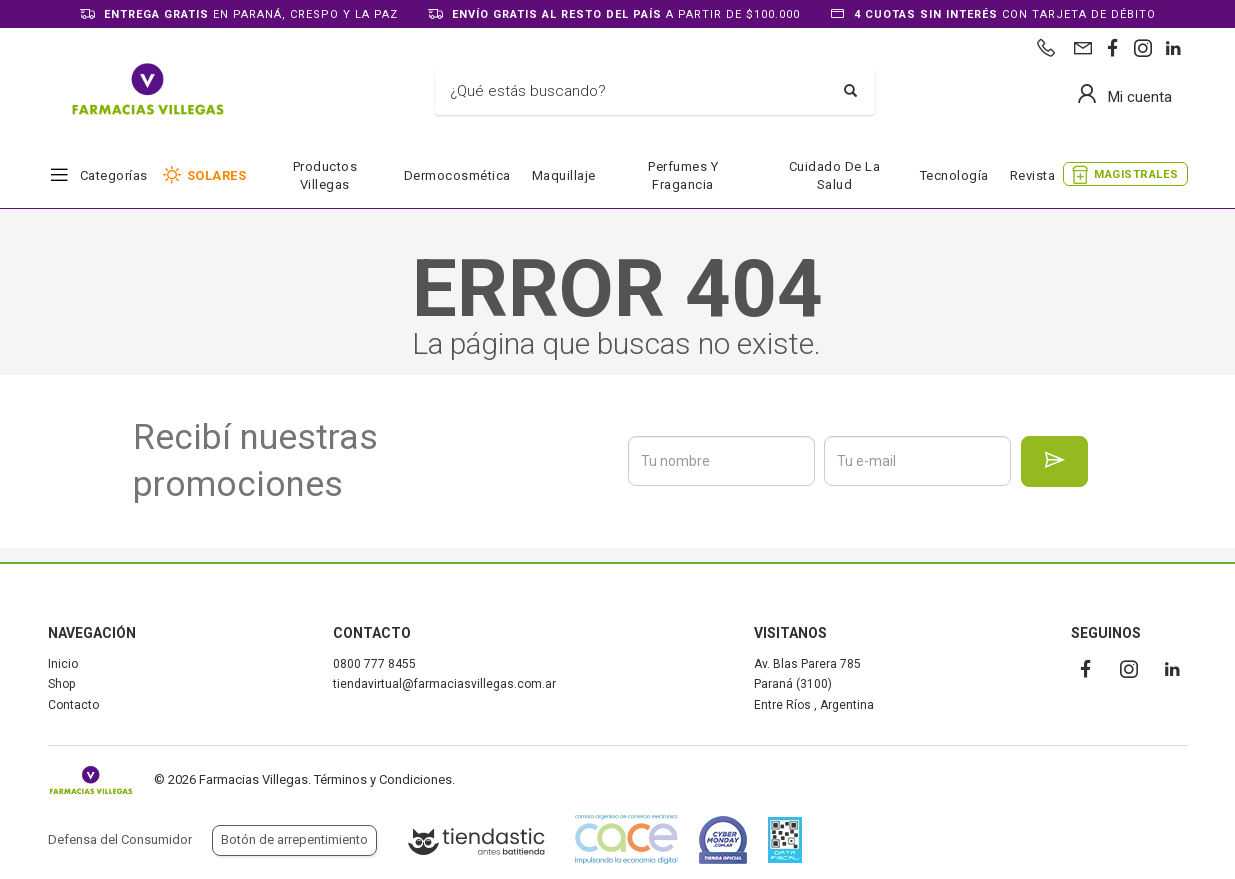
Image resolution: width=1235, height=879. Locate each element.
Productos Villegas (325, 175)
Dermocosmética (457, 175)
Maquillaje (564, 175)
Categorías (114, 175)
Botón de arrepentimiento (294, 839)
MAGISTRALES (1136, 174)
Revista (1033, 175)
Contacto (73, 705)
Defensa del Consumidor (120, 839)
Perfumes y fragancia (683, 175)
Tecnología (954, 175)
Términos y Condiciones (383, 779)
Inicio (63, 664)
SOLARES (217, 175)
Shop (61, 684)
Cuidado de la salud (835, 175)
